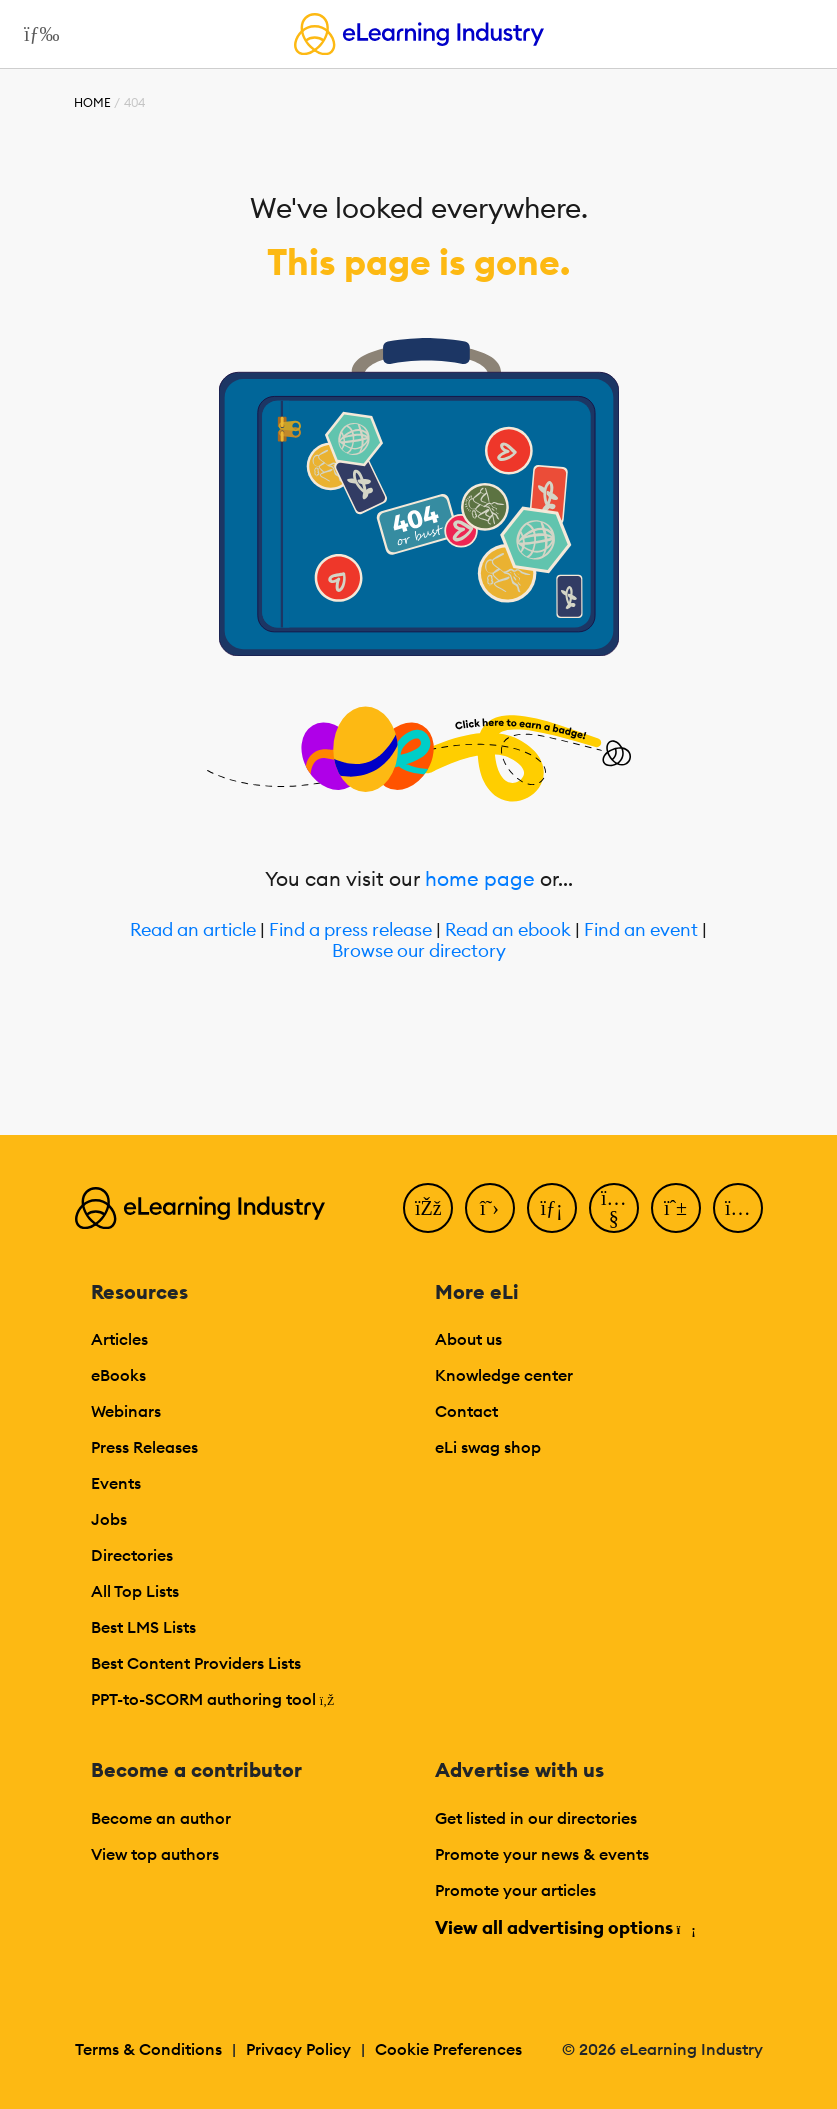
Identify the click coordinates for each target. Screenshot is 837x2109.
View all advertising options (564, 1927)
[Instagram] (738, 1208)
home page (480, 878)
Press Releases (144, 1447)
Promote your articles (515, 1890)
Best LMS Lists (143, 1627)
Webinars (126, 1411)
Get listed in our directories (536, 1818)
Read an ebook (508, 930)
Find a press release (350, 930)
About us (468, 1339)
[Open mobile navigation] (36, 34)
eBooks (118, 1375)
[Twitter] (490, 1208)
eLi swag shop (488, 1447)
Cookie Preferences (448, 2049)
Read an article (193, 930)
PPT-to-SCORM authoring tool (213, 1699)
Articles (119, 1339)
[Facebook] (428, 1208)
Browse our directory (419, 951)
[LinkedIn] (552, 1208)
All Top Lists (135, 1591)
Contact (466, 1411)
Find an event (641, 930)
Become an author (161, 1818)
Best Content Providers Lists (196, 1663)
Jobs (109, 1519)
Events (116, 1483)
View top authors (155, 1854)
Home (92, 102)
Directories (132, 1555)
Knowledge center (504, 1375)
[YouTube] (614, 1208)
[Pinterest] (676, 1208)
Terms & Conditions (148, 2049)
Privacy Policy (298, 2049)
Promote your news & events (542, 1854)
